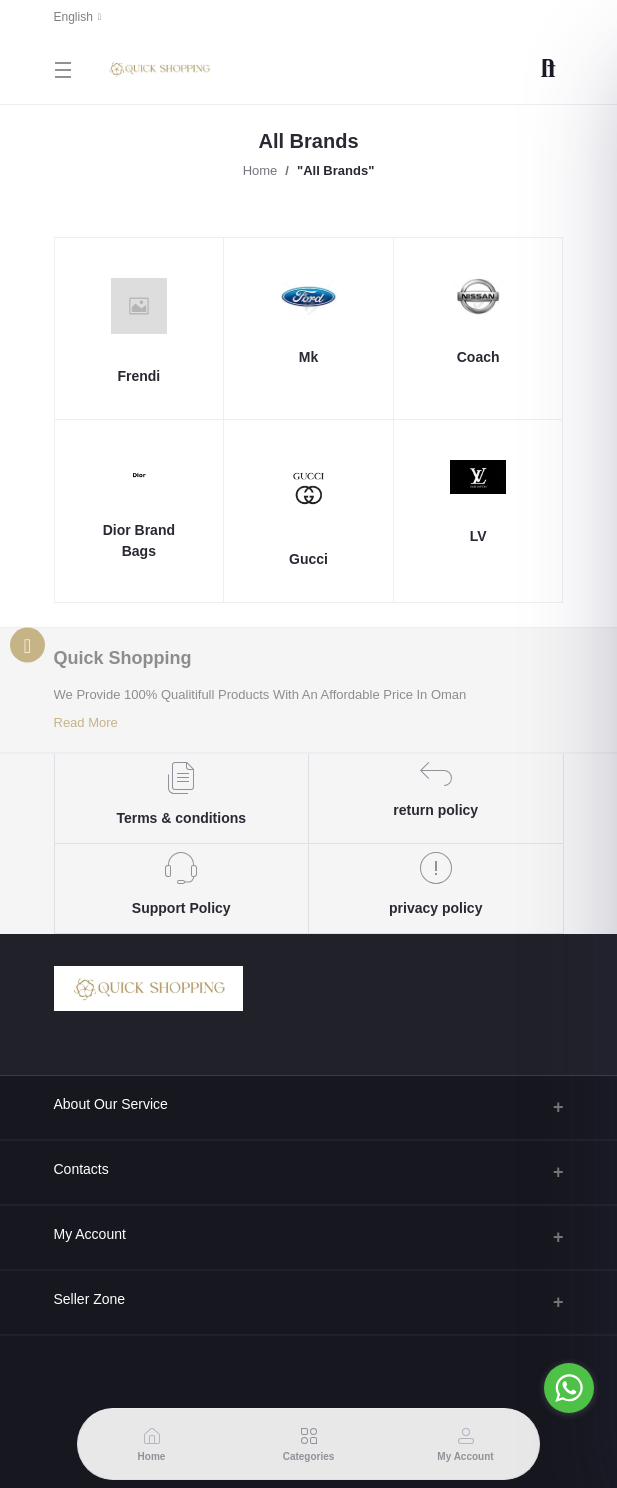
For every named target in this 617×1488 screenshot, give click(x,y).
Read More (86, 722)
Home (260, 170)
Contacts (81, 1169)
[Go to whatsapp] (569, 1388)
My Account (90, 1234)
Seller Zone (90, 1299)
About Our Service (111, 1104)
